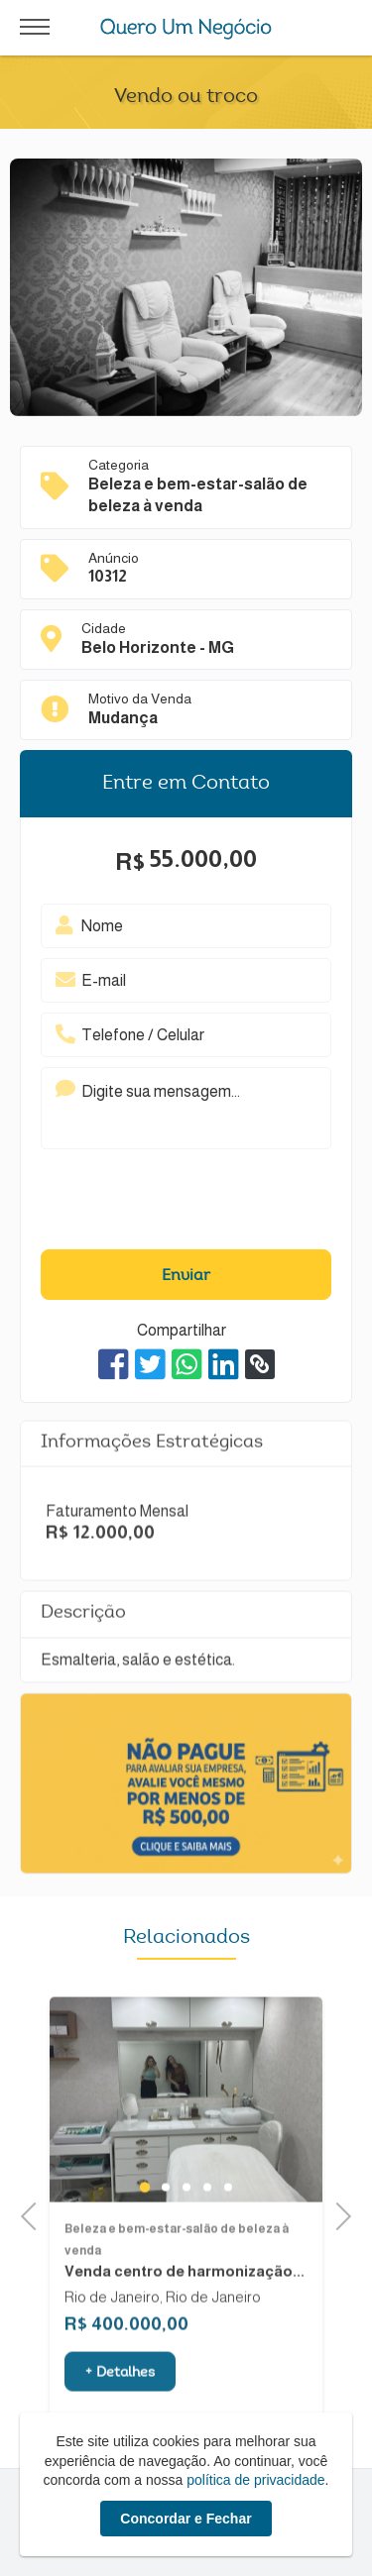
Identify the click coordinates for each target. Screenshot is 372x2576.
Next (336, 2213)
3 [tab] (186, 2226)
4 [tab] (206, 2226)
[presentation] (161, 1203)
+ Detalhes (120, 2411)
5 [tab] (227, 2226)
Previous (35, 2213)
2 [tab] (165, 2226)
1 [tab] (145, 2226)
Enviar (186, 1276)
